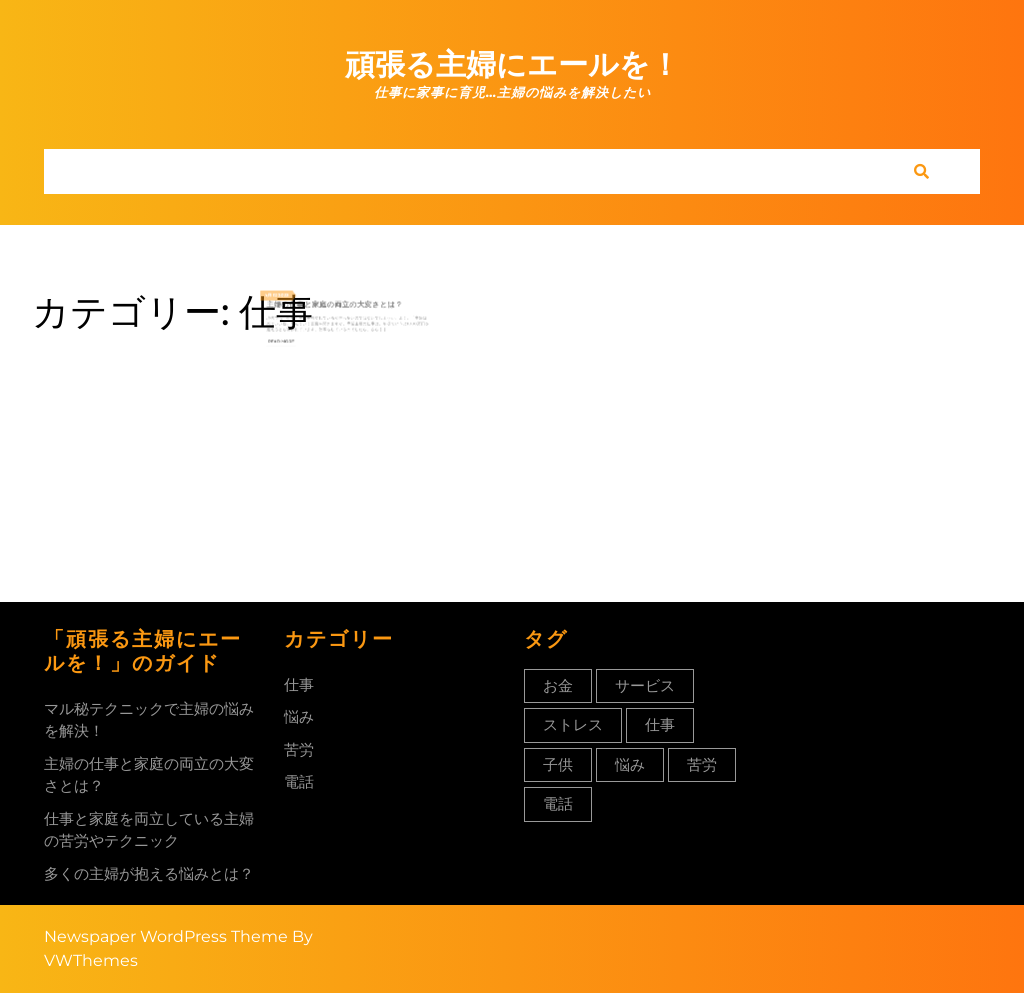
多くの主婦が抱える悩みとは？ (149, 873)
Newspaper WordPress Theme (166, 936)
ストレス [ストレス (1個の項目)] (573, 724)
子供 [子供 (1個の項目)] (558, 764)
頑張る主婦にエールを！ (512, 64)
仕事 (299, 684)
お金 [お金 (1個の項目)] (558, 685)
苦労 (299, 749)
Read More (302, 328)
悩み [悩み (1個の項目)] (630, 764)
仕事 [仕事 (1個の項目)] (660, 724)
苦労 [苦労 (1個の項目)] (702, 764)
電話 (299, 781)
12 (297, 296)
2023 (303, 296)
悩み (299, 716)
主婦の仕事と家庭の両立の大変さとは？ (339, 302)
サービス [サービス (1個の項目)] (645, 685)
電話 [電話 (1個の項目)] (558, 803)
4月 (292, 296)
